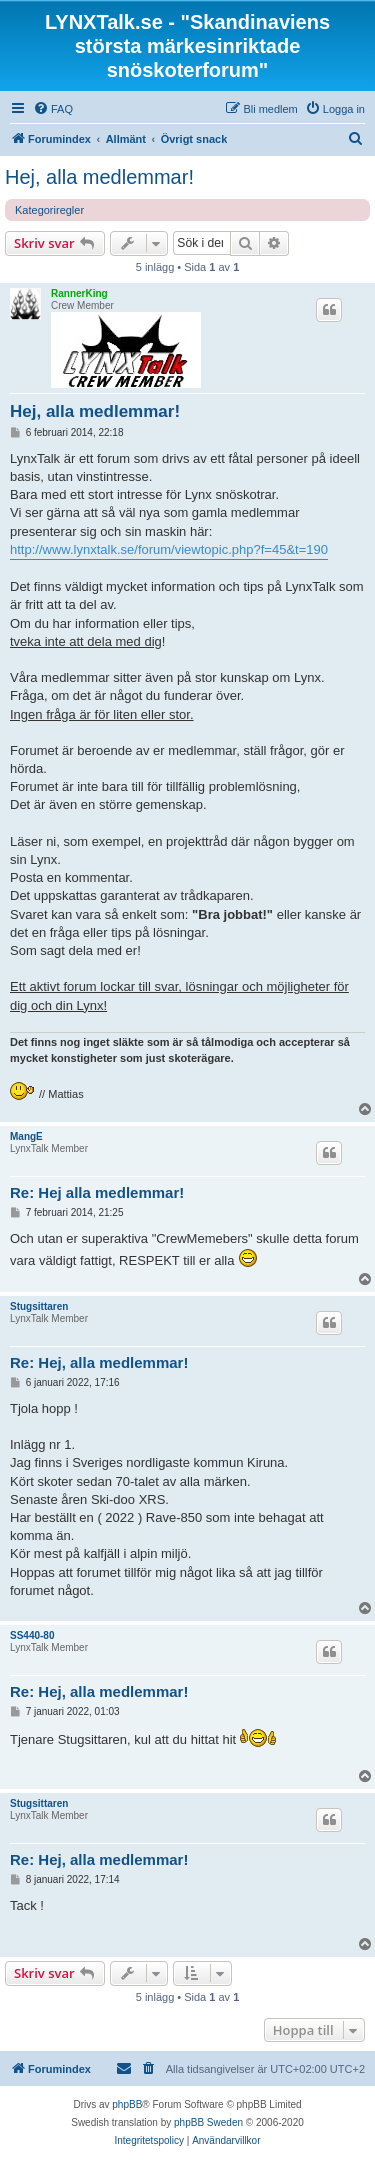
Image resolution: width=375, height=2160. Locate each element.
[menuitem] (53, 109)
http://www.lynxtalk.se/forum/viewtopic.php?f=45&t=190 (169, 549)
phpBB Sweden (208, 2122)
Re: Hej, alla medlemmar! (99, 1362)
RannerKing (79, 293)
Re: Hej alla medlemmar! (97, 1192)
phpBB (127, 2104)
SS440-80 (32, 1635)
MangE (26, 1136)
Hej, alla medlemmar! (99, 177)
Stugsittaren (39, 1306)
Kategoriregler (49, 210)
